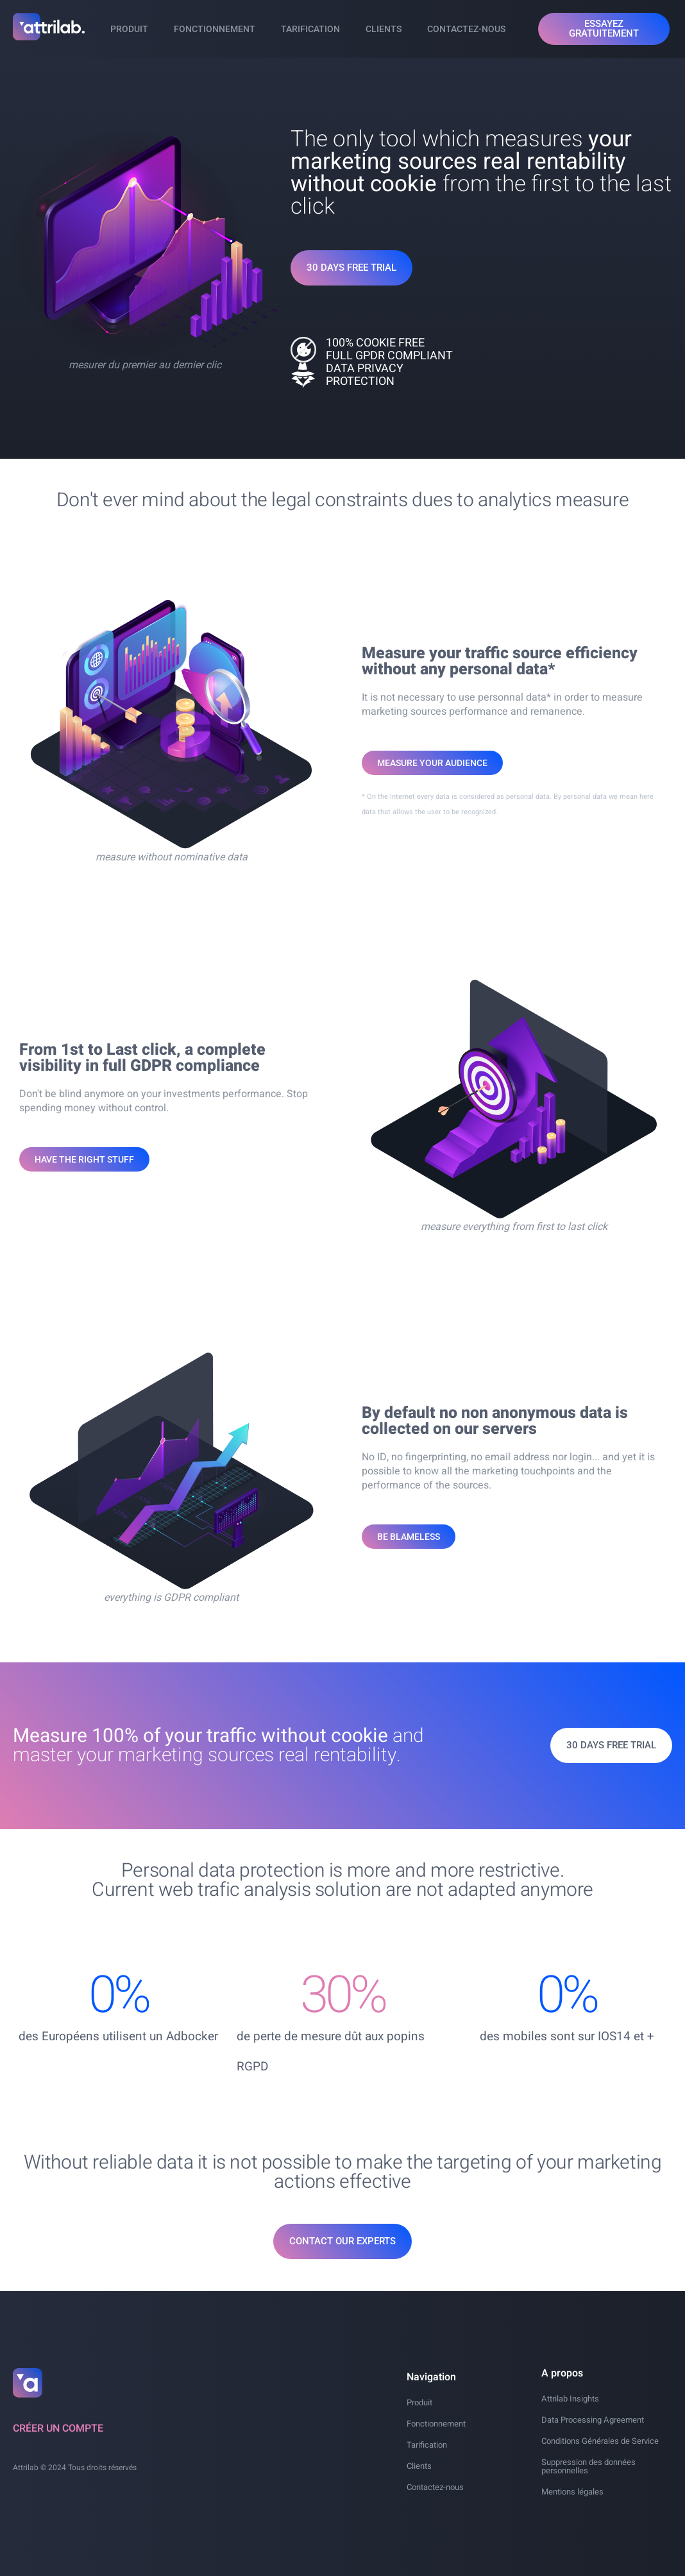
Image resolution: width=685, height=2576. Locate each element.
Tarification (310, 29)
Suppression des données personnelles (588, 2466)
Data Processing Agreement (592, 2420)
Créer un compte (58, 2428)
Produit (129, 29)
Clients (384, 29)
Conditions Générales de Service (600, 2441)
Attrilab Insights (570, 2399)
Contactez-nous (466, 29)
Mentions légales (572, 2492)
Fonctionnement (214, 29)
